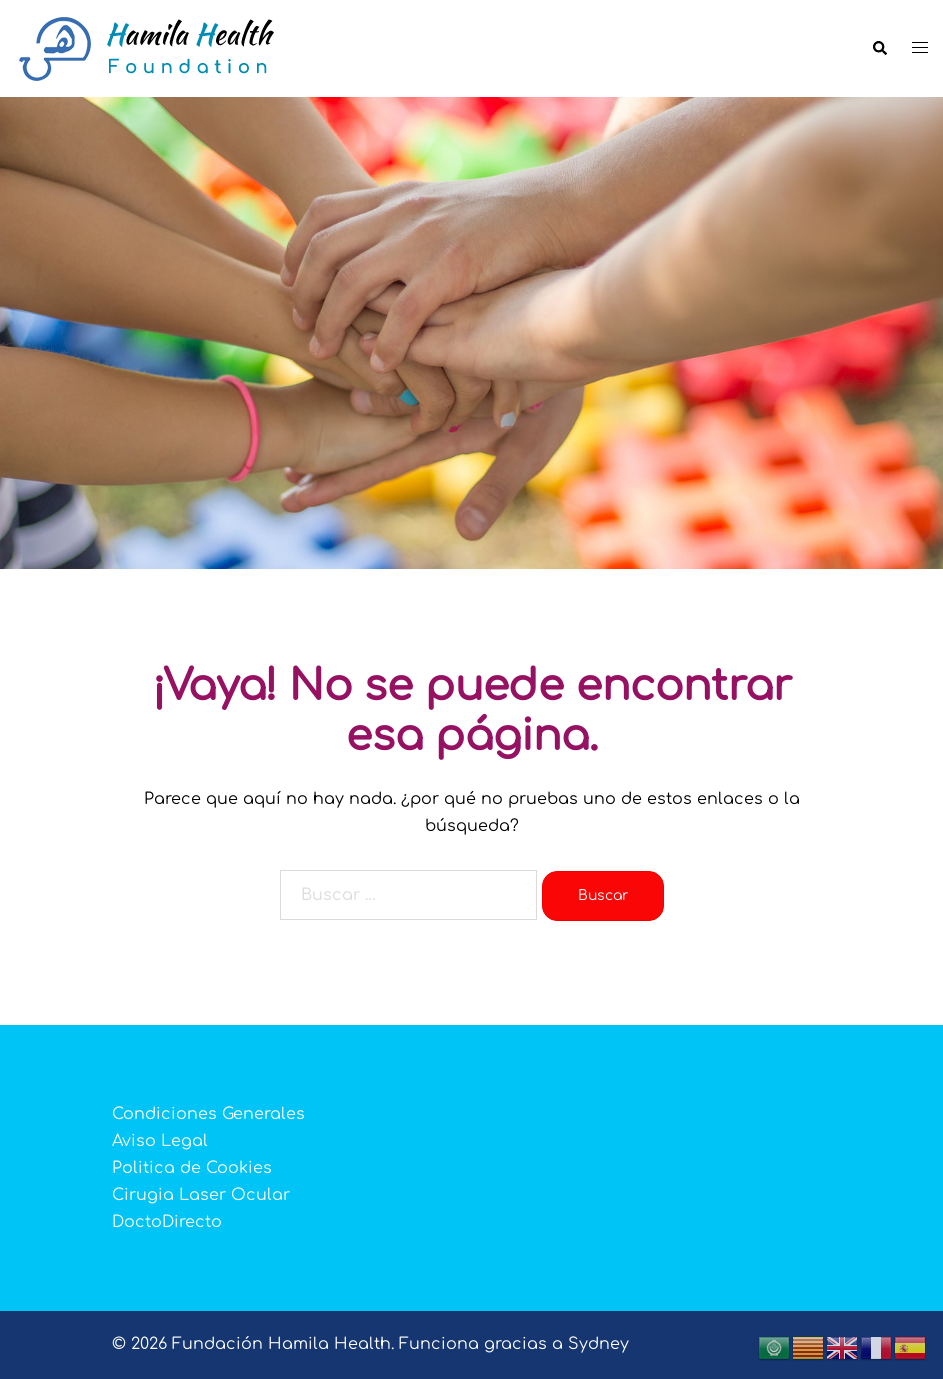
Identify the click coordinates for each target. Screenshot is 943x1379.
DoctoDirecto (167, 1222)
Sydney (598, 1344)
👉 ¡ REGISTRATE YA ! (472, 501)
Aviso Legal (160, 1141)
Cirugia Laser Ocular (201, 1195)
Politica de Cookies (192, 1168)
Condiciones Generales (208, 1114)
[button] (879, 49)
